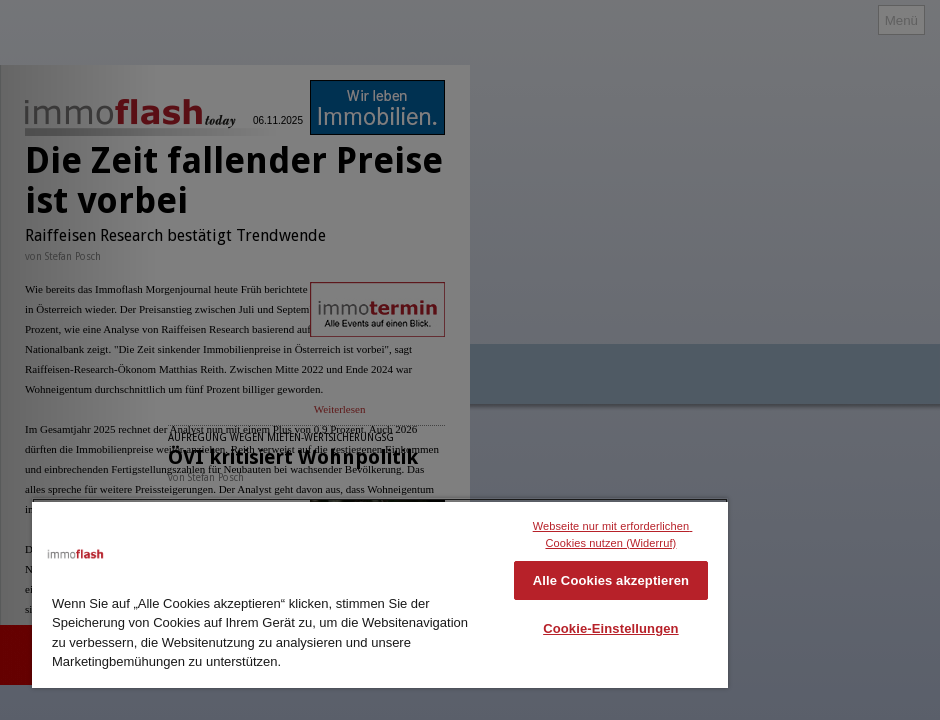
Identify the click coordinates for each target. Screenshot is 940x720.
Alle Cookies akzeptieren (611, 580)
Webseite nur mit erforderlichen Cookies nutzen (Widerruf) (613, 534)
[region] (380, 593)
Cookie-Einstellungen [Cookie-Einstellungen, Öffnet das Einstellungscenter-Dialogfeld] (611, 628)
